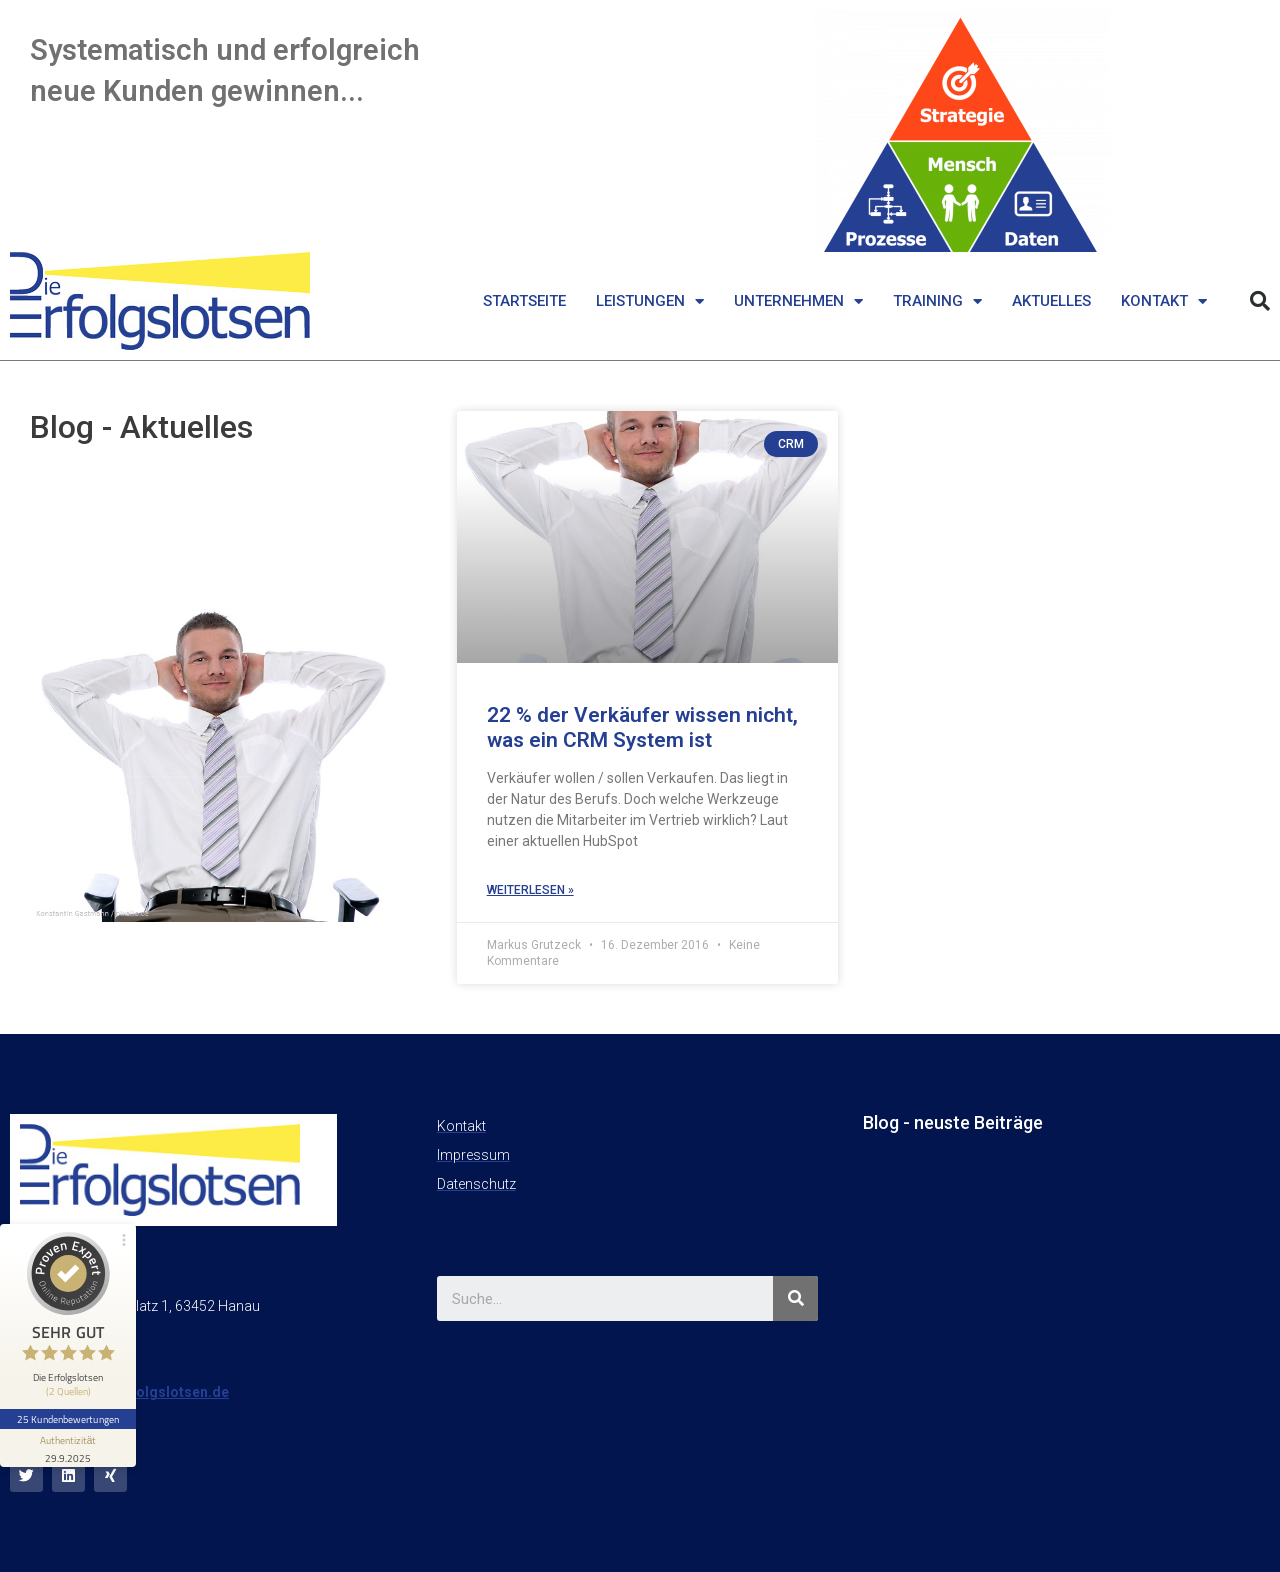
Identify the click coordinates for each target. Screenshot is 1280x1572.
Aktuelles (1051, 301)
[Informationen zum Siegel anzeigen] (68, 1448)
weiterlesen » (530, 890)
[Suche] (795, 1298)
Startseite (524, 301)
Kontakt (1164, 301)
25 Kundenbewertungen (68, 1419)
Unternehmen (798, 301)
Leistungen (650, 301)
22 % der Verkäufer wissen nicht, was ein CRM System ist (642, 727)
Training (937, 301)
